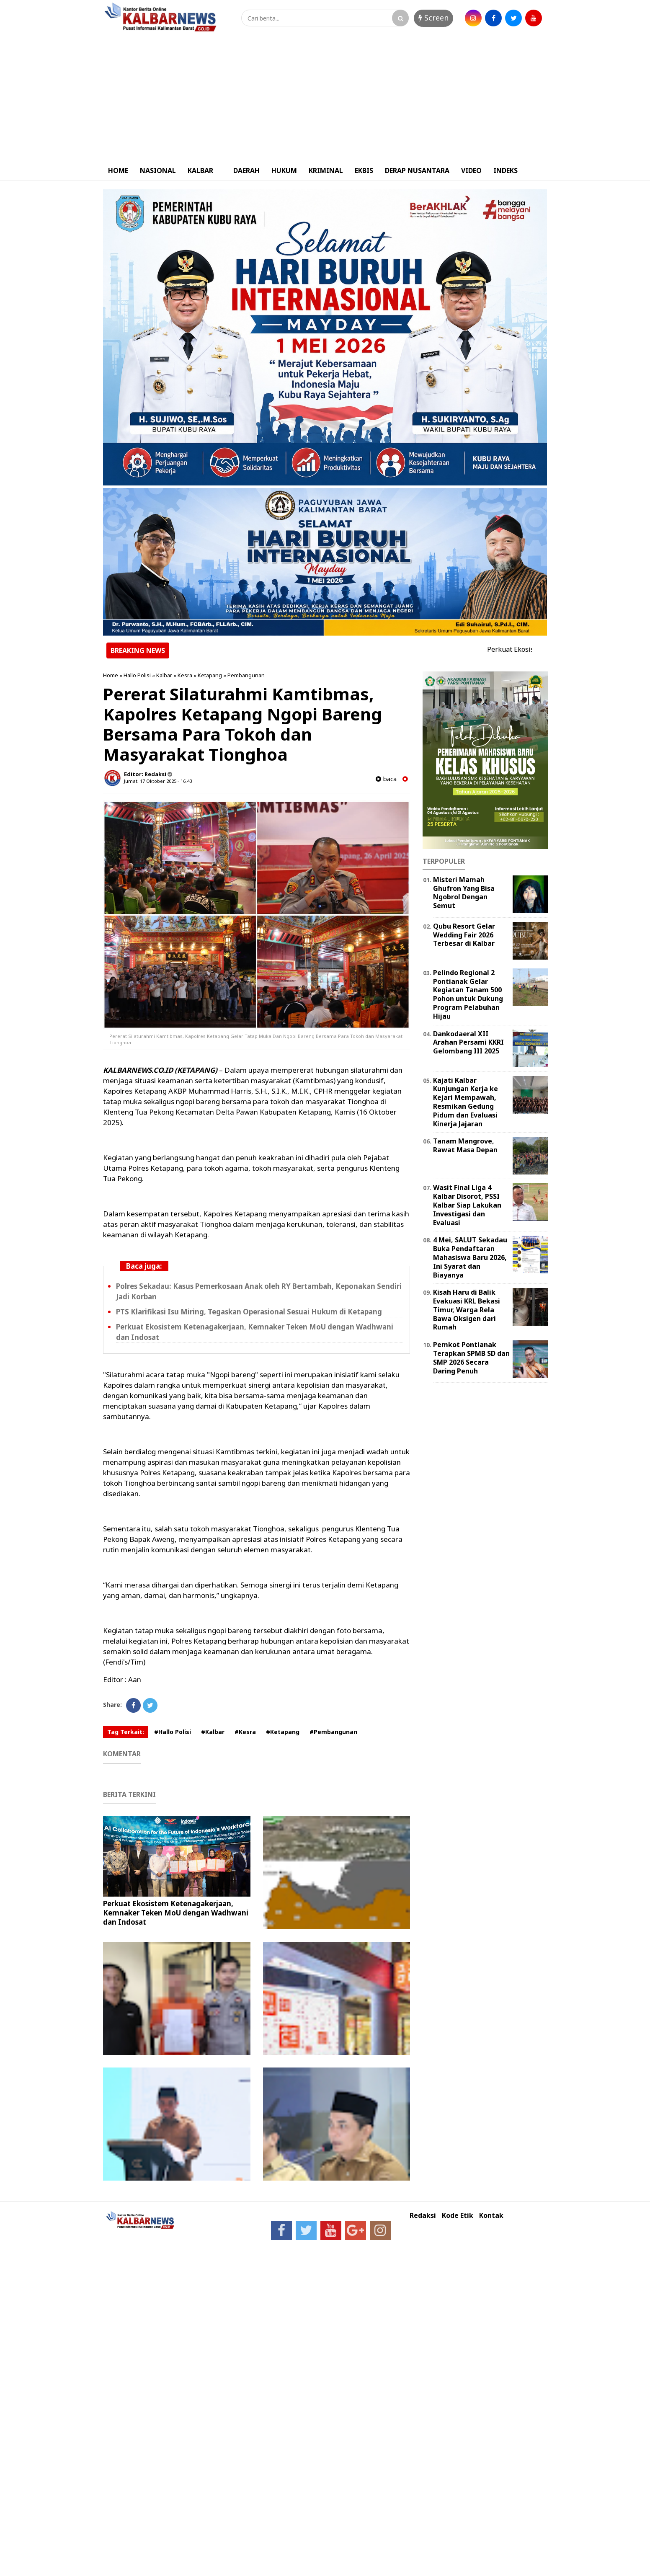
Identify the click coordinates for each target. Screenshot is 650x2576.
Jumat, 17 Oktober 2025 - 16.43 (158, 781)
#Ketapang (282, 1732)
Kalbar (164, 675)
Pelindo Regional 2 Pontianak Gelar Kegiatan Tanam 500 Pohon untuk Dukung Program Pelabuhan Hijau (468, 994)
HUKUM (284, 170)
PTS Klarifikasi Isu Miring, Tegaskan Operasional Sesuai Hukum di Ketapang (249, 1311)
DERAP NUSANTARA (417, 170)
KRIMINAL (326, 170)
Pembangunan (246, 675)
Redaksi (423, 2215)
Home (110, 675)
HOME (118, 170)
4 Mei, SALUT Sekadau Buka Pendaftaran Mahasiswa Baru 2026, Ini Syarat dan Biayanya (470, 1257)
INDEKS (505, 170)
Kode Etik (457, 2215)
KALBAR (200, 170)
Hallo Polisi (137, 675)
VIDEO (471, 170)
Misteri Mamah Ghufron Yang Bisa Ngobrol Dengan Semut (464, 892)
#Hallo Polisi (172, 1732)
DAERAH (246, 170)
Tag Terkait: (125, 1732)
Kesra (185, 675)
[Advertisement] (325, 97)
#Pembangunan (333, 1732)
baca (386, 778)
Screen (433, 18)
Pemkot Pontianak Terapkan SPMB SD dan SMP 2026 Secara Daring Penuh (471, 1357)
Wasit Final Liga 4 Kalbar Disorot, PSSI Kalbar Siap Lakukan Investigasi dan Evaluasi (467, 1205)
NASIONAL (158, 170)
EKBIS (364, 170)
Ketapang (210, 675)
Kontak (491, 2215)
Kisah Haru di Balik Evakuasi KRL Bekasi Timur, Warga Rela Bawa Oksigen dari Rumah (466, 1310)
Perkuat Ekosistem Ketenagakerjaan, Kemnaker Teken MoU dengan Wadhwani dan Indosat (175, 1913)
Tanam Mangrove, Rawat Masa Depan (465, 1145)
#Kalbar (212, 1732)
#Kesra (245, 1732)
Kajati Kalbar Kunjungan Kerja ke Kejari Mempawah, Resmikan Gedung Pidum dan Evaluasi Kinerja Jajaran (465, 1102)
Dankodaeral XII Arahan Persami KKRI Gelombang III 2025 (468, 1042)
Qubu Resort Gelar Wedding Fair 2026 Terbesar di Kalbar (464, 934)
